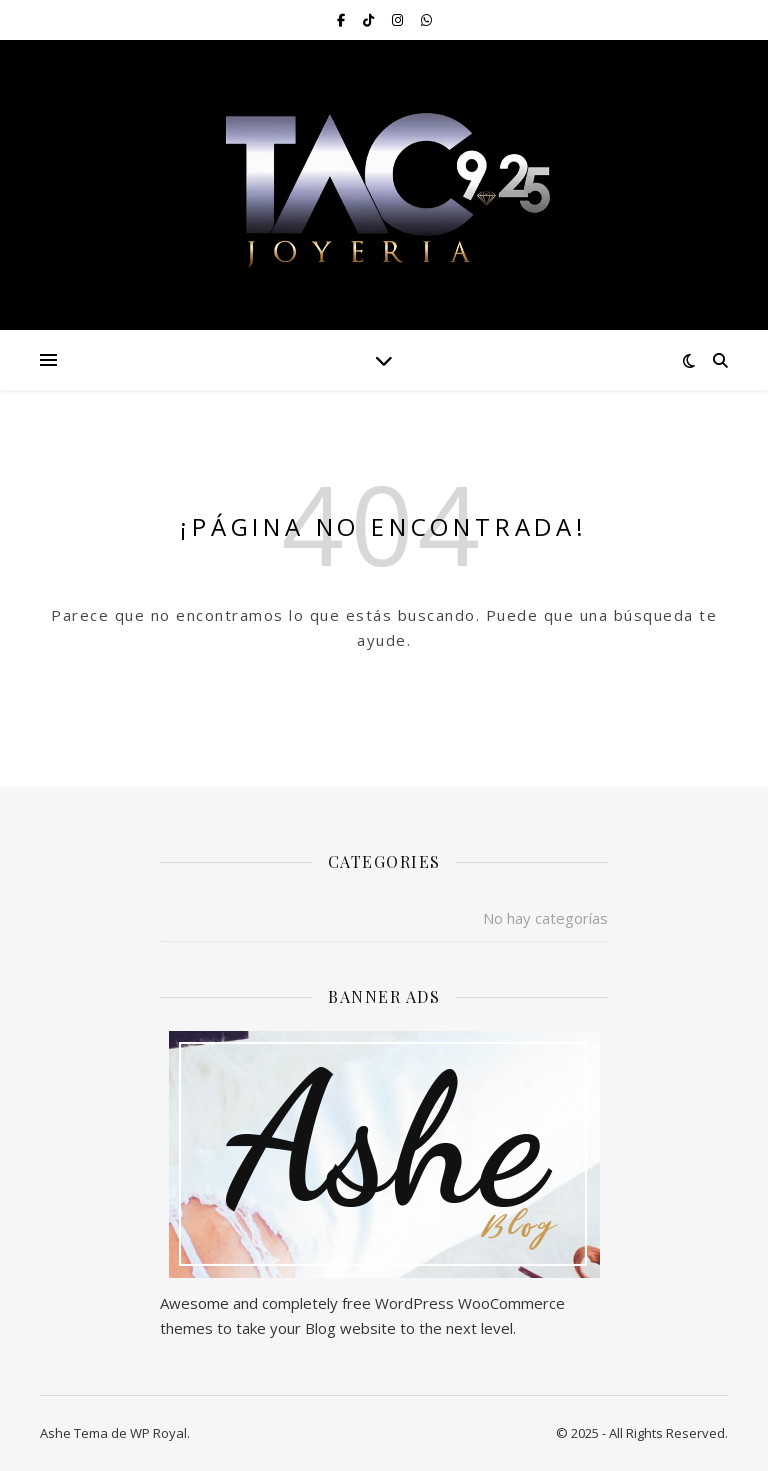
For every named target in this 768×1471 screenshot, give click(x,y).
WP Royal (158, 1433)
